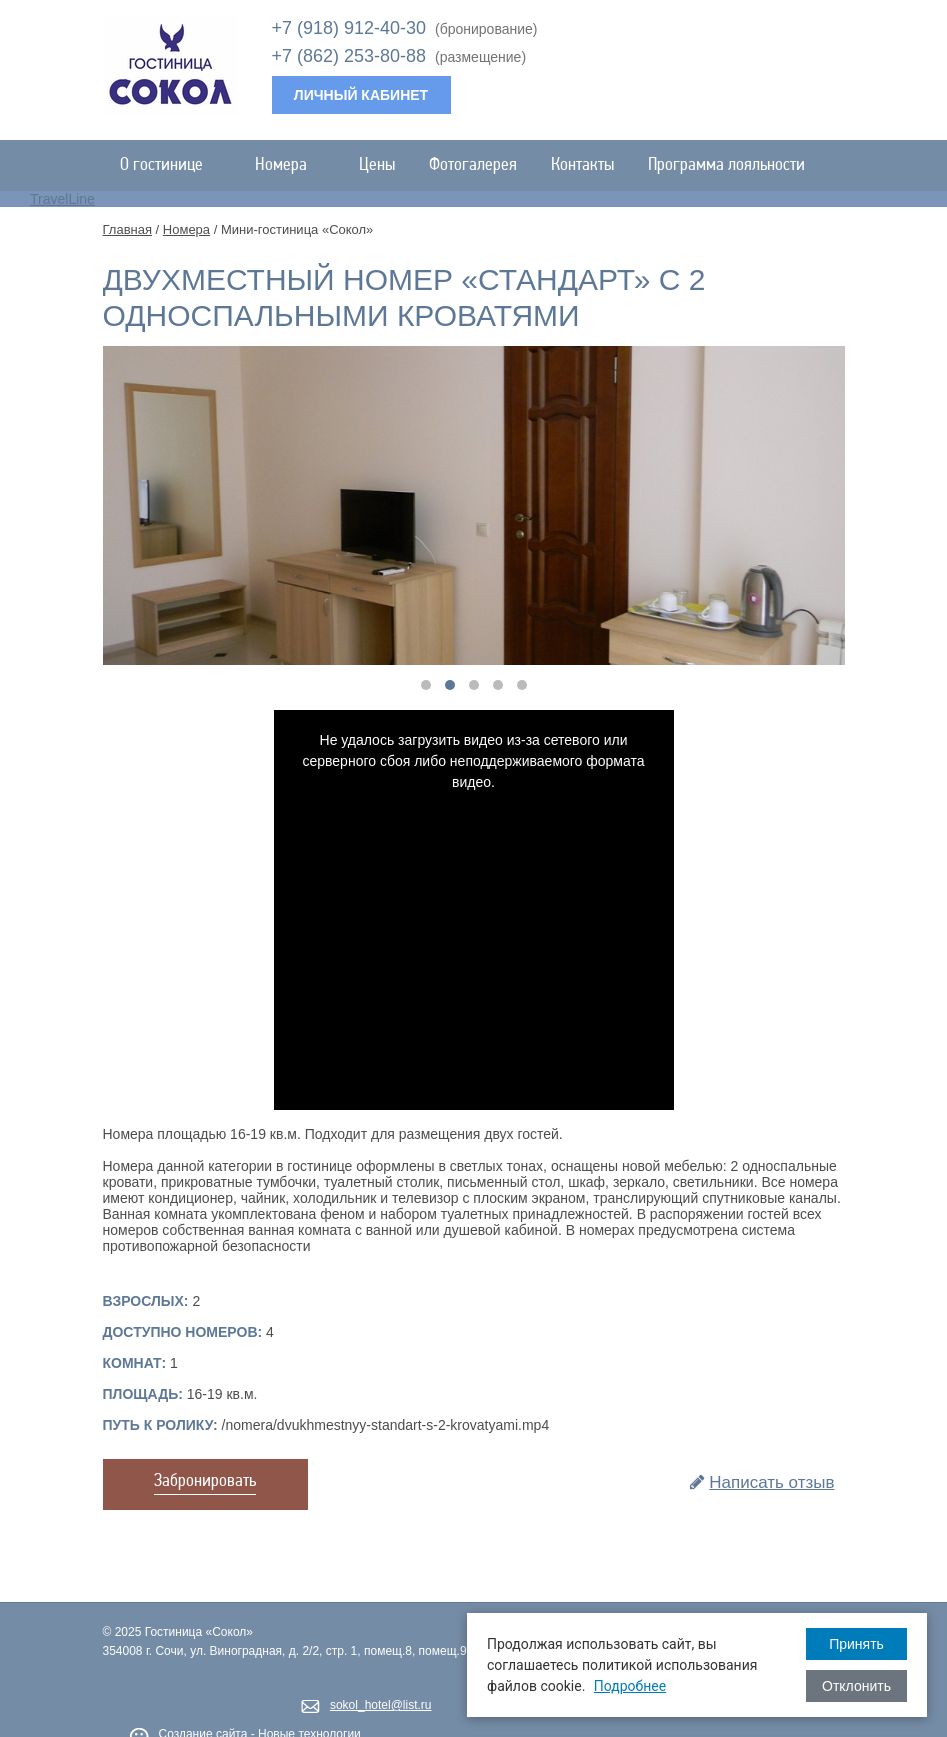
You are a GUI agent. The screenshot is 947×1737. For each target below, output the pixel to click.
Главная (127, 229)
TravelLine (62, 199)
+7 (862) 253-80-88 (349, 56)
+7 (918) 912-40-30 (349, 28)
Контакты (582, 165)
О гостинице (170, 165)
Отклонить (856, 1686)
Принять (856, 1644)
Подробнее (630, 1686)
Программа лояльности (726, 165)
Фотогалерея (473, 165)
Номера (290, 165)
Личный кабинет (361, 95)
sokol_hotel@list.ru (381, 1705)
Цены (377, 165)
